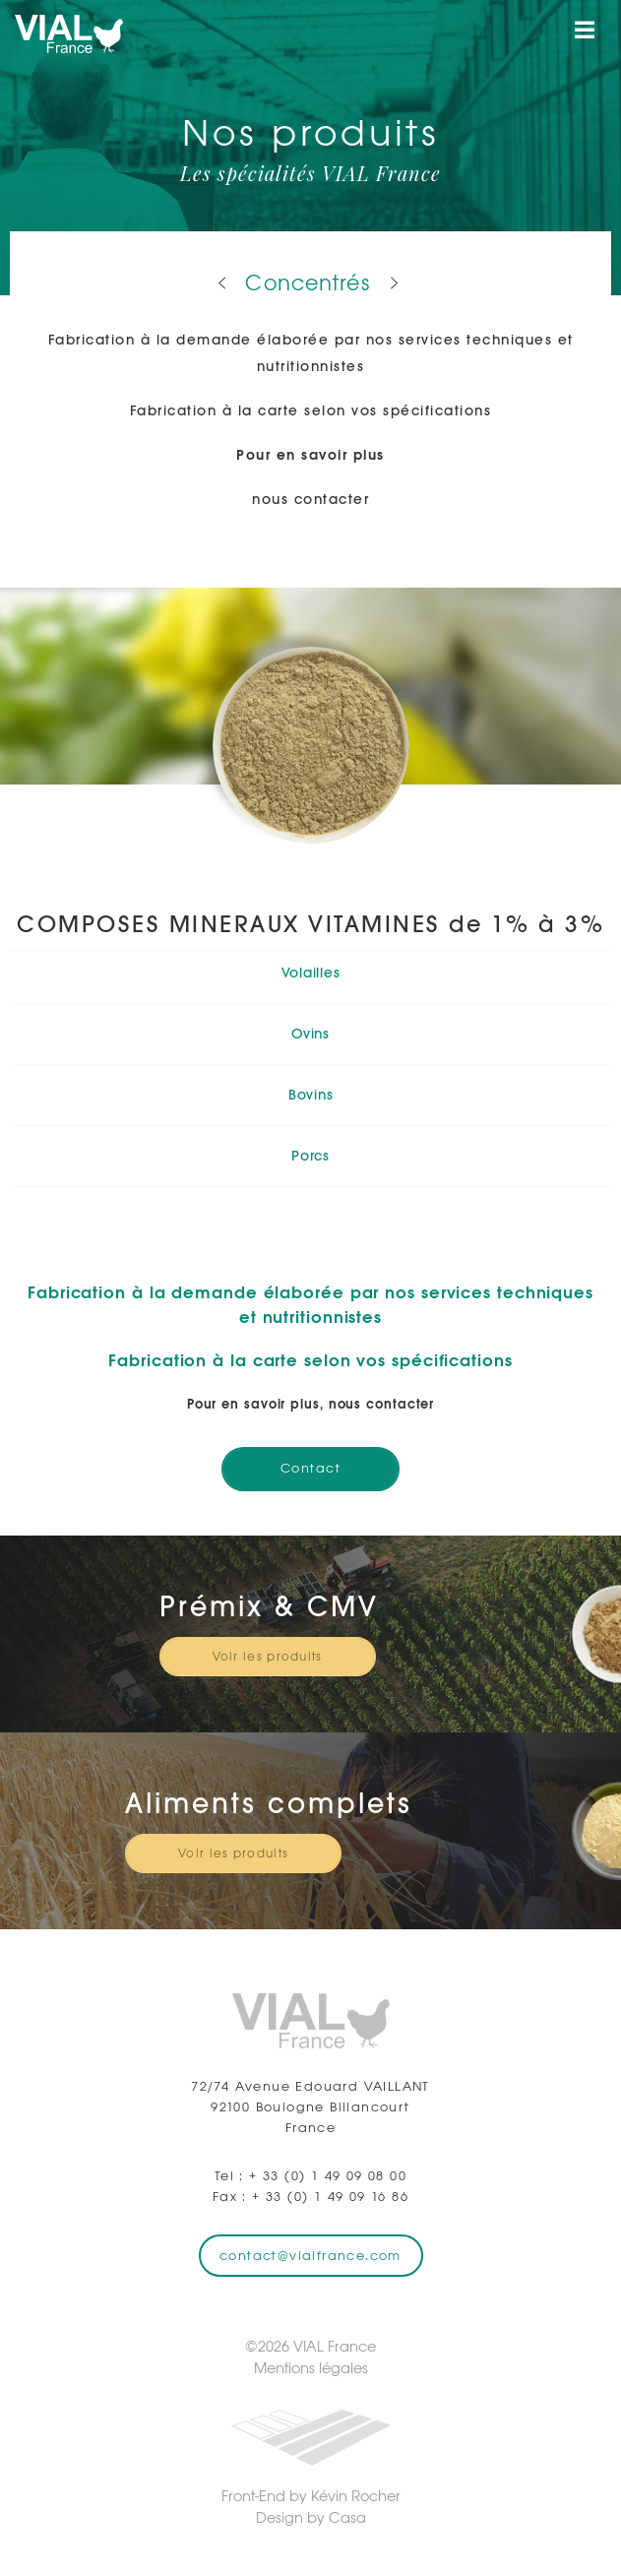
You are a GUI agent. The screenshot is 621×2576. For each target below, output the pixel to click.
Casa (347, 2517)
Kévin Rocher (356, 2495)
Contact (310, 1468)
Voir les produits (268, 1657)
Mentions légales (311, 2367)
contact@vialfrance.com (310, 2255)
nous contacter (310, 499)
